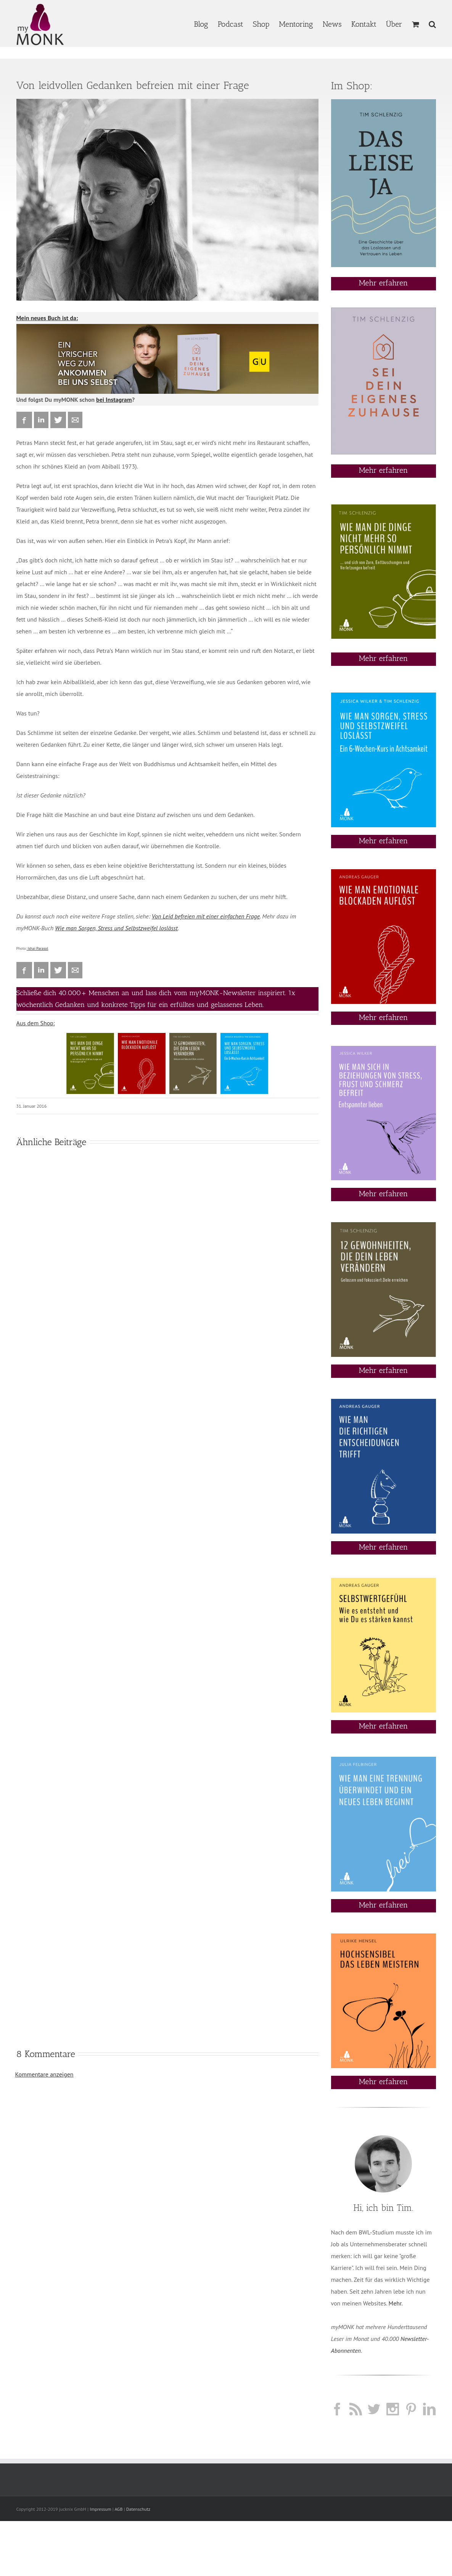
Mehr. (396, 2303)
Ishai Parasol (37, 948)
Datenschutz (138, 2509)
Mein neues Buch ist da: (47, 318)
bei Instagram (114, 399)
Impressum (100, 2509)
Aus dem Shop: (35, 1023)
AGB (118, 2509)
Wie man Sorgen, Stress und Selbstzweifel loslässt (116, 928)
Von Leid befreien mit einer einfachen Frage (206, 916)
